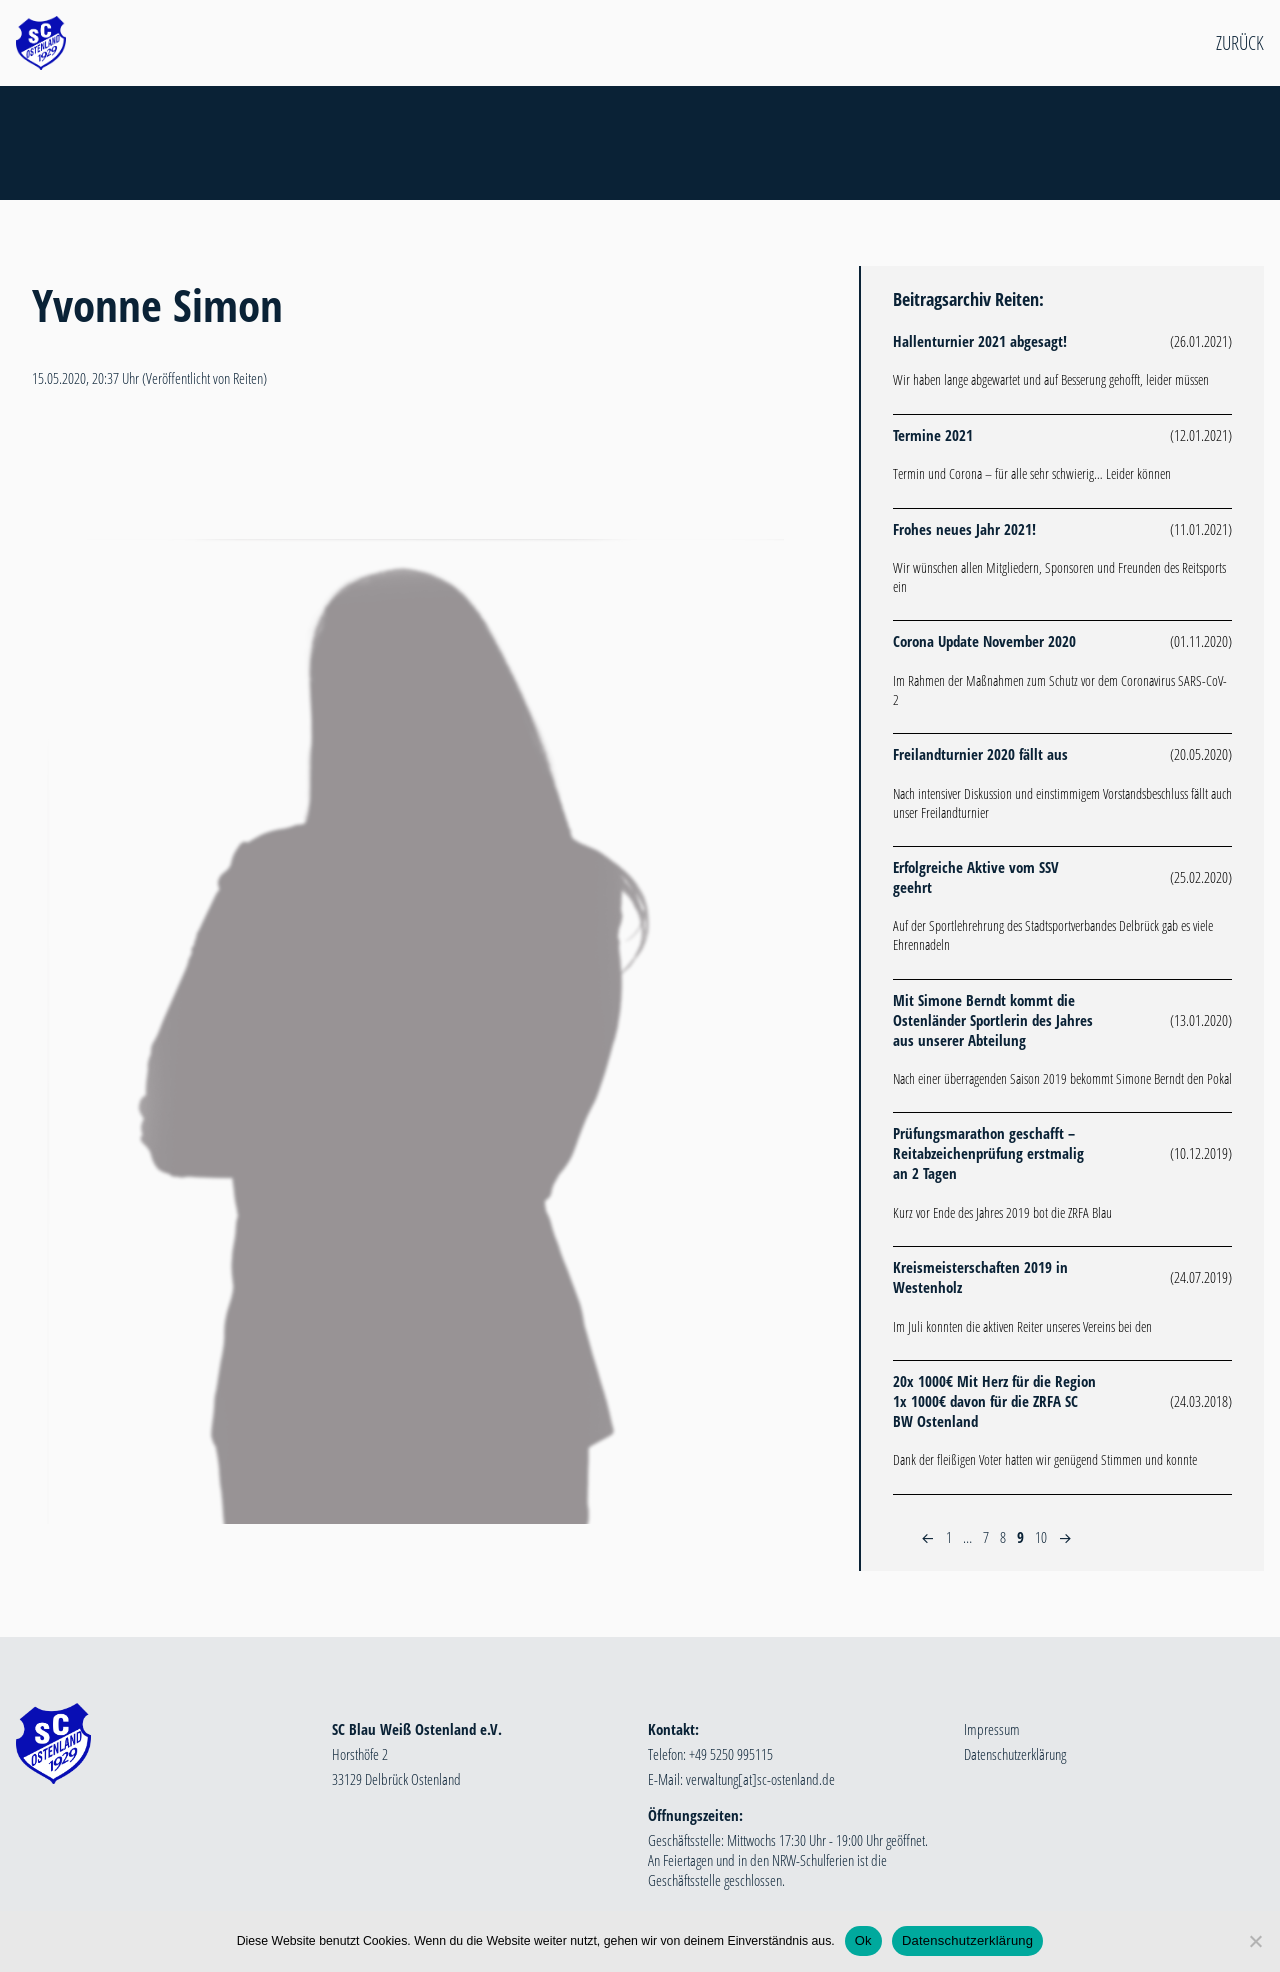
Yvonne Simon (157, 304)
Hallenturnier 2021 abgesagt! (980, 341)
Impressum (992, 1729)
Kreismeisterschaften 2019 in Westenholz (980, 1277)
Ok (863, 1940)
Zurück (1240, 43)
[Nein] (1255, 1941)
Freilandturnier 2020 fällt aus (980, 754)
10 (1041, 1537)
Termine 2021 (933, 435)
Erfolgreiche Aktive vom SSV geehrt (976, 877)
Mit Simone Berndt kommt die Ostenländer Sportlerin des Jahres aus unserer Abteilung (993, 1020)
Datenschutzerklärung (1015, 1754)
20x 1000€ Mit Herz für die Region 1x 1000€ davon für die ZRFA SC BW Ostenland (994, 1401)
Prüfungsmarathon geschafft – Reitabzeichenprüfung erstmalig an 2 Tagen (988, 1153)
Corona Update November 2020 (984, 641)
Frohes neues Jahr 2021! (964, 529)
